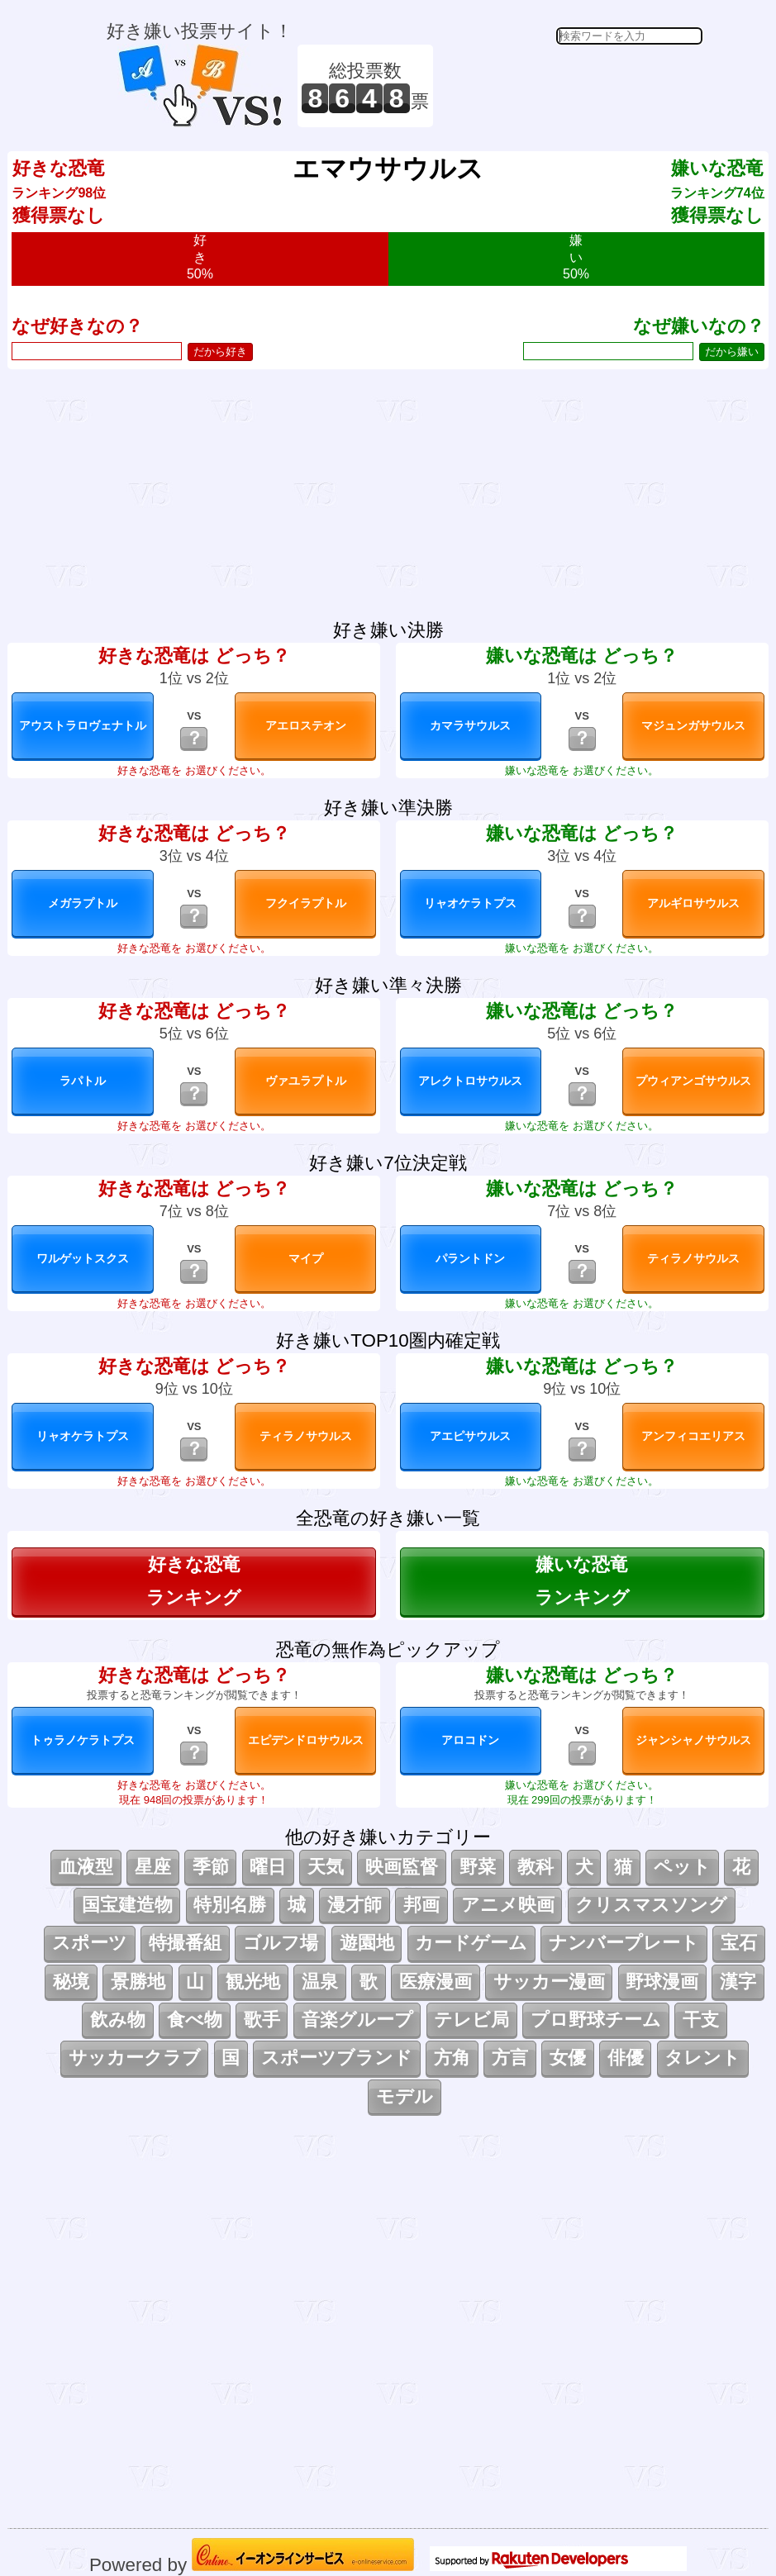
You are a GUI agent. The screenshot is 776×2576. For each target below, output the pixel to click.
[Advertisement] (570, 86)
